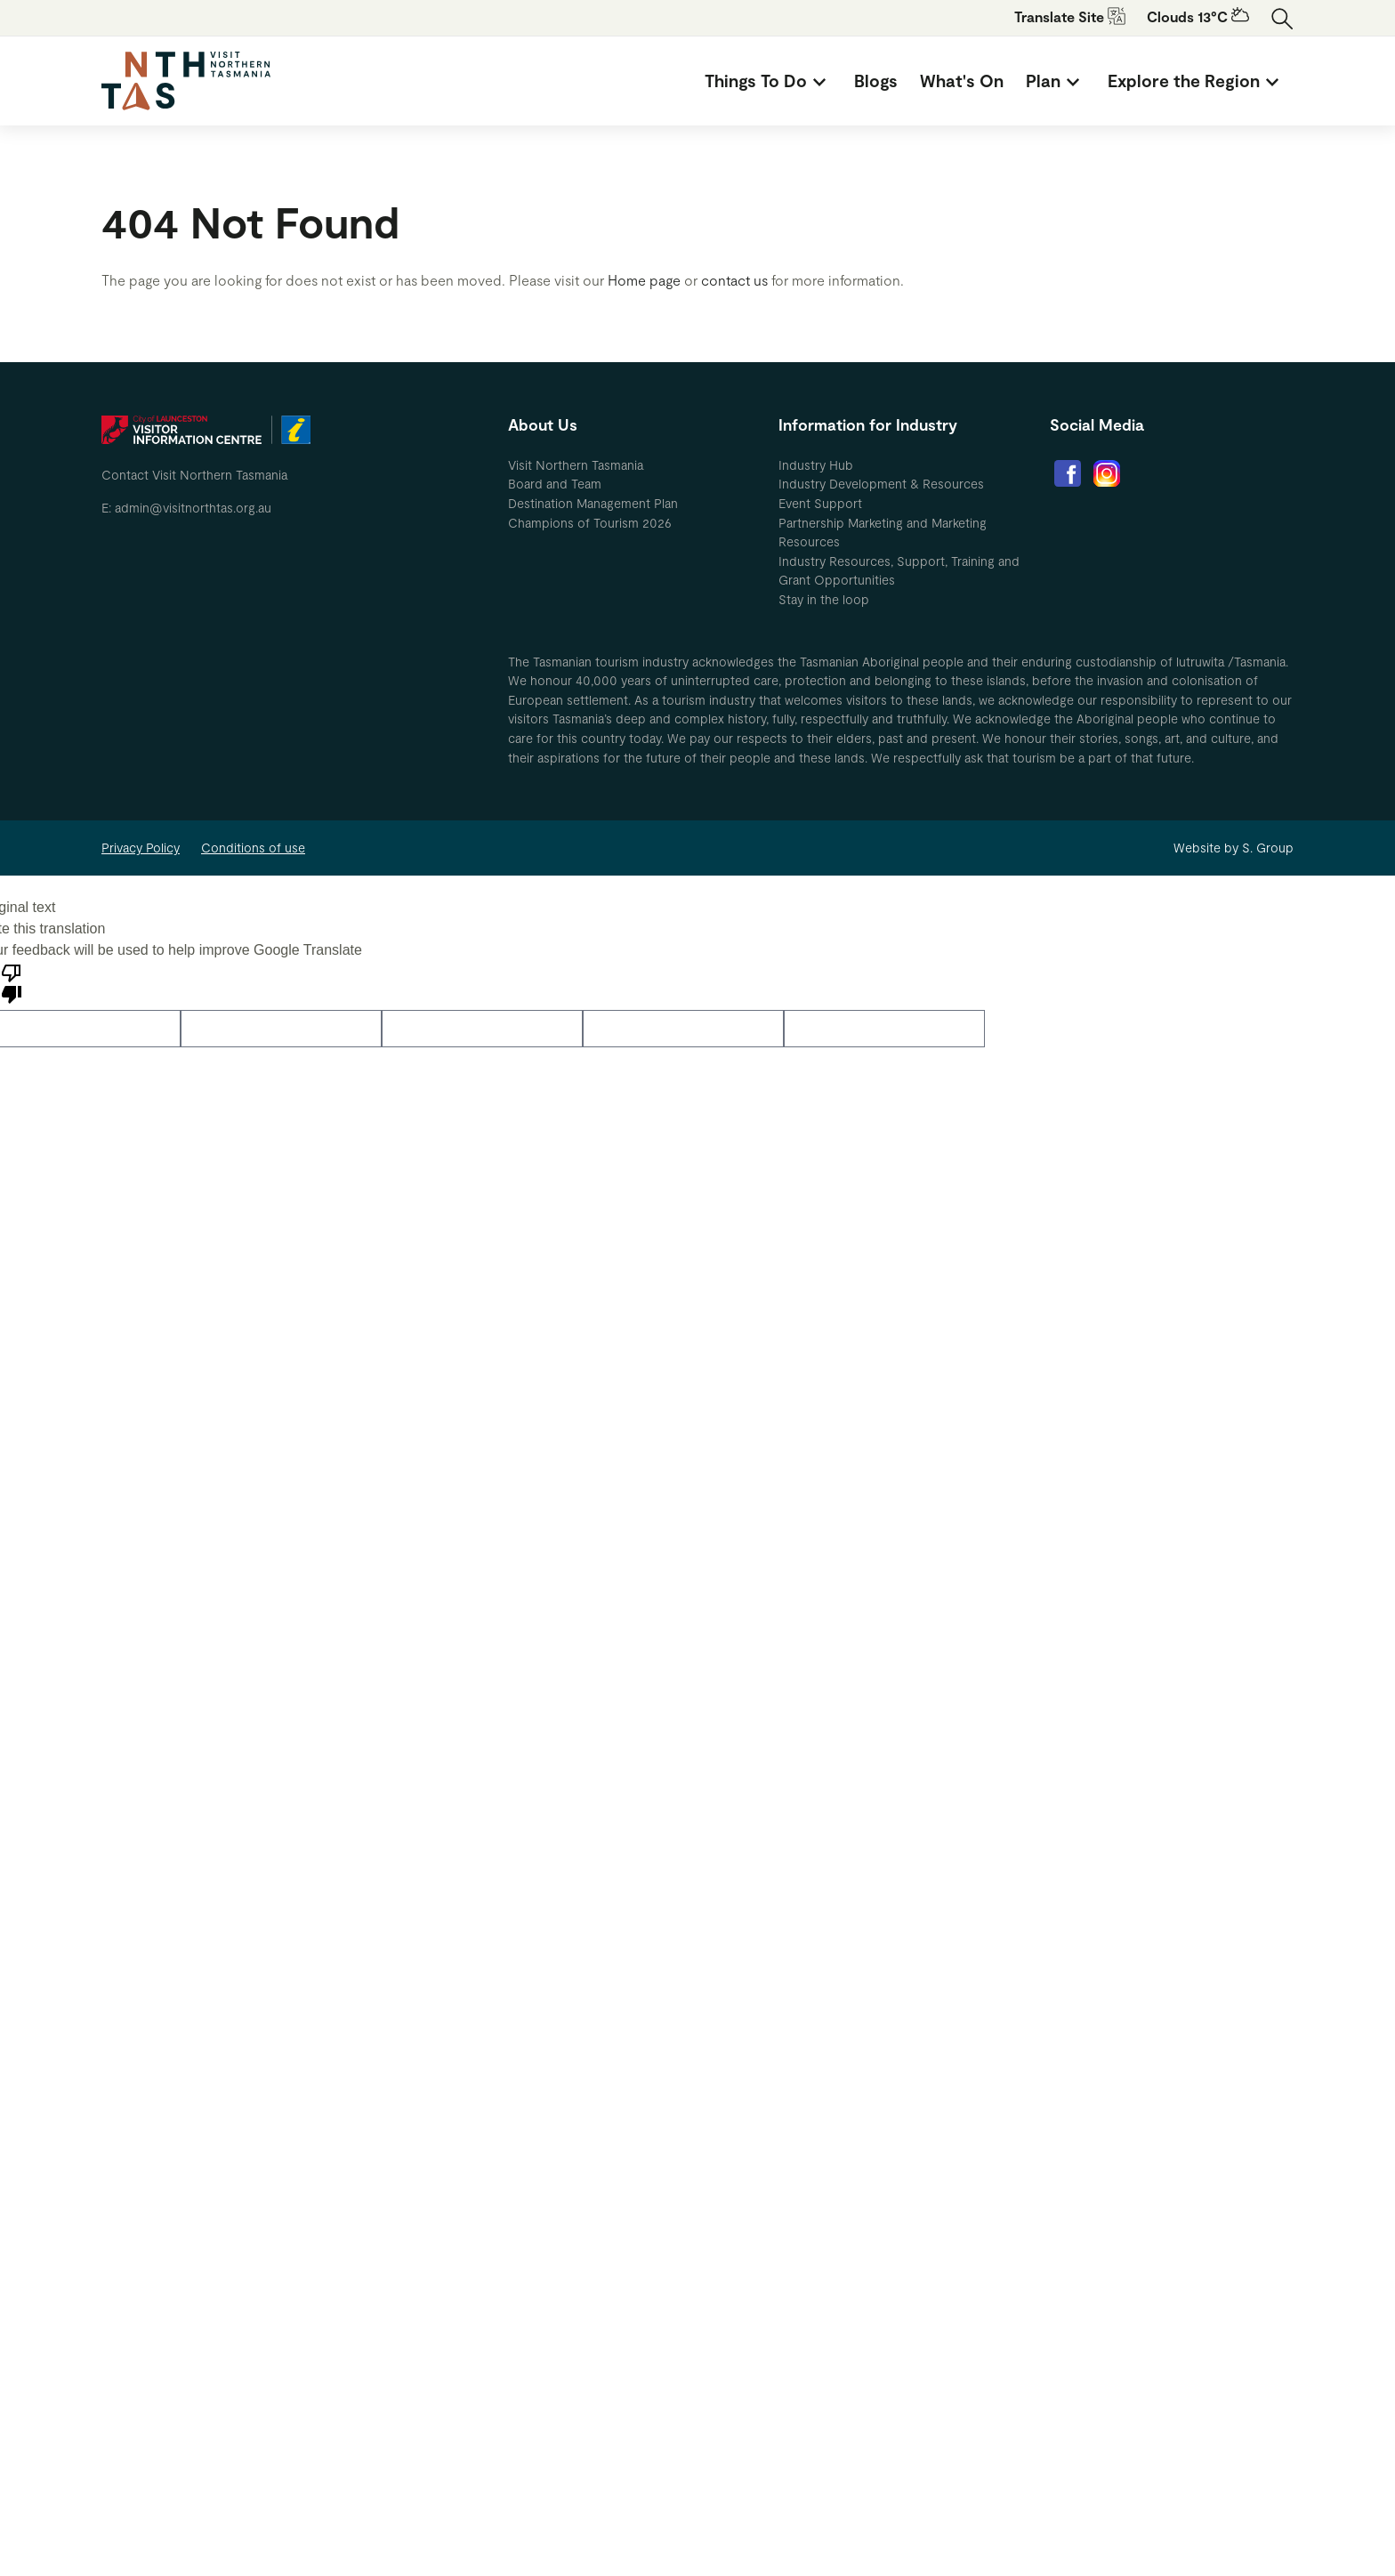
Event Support (820, 503)
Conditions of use (253, 847)
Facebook (1067, 473)
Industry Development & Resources (881, 483)
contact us (734, 279)
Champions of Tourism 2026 (590, 522)
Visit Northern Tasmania (575, 464)
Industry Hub (815, 464)
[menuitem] (768, 80)
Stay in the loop (823, 599)
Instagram (1107, 473)
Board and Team (554, 483)
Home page (644, 279)
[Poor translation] (11, 982)
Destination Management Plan (593, 503)
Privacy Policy (140, 847)
